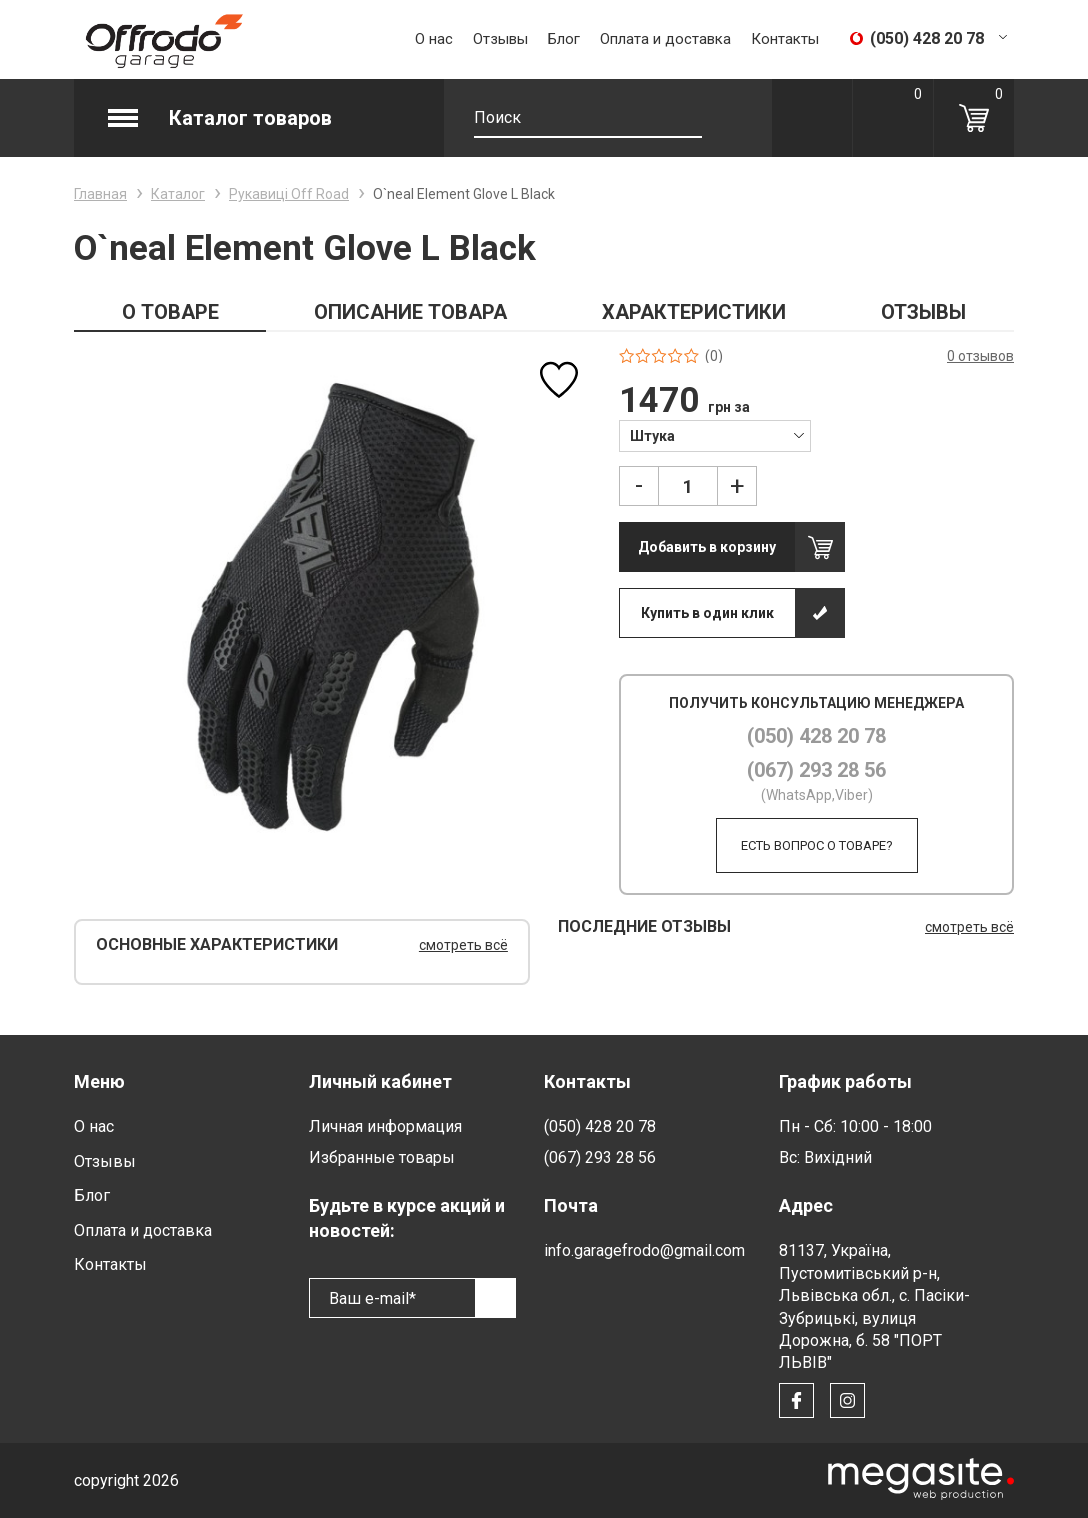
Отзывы (500, 39)
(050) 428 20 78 (816, 736)
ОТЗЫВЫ (923, 312)
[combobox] (714, 435)
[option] (332, 606)
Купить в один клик (707, 613)
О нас (434, 39)
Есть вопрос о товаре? (817, 845)
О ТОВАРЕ (170, 312)
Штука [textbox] (652, 436)
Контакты (785, 39)
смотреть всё (463, 945)
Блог (564, 39)
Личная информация (385, 1126)
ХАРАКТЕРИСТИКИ (694, 312)
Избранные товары (382, 1157)
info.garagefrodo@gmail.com (644, 1250)
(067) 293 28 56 (816, 770)
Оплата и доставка (665, 39)
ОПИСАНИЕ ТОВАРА (410, 312)
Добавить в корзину (707, 547)
